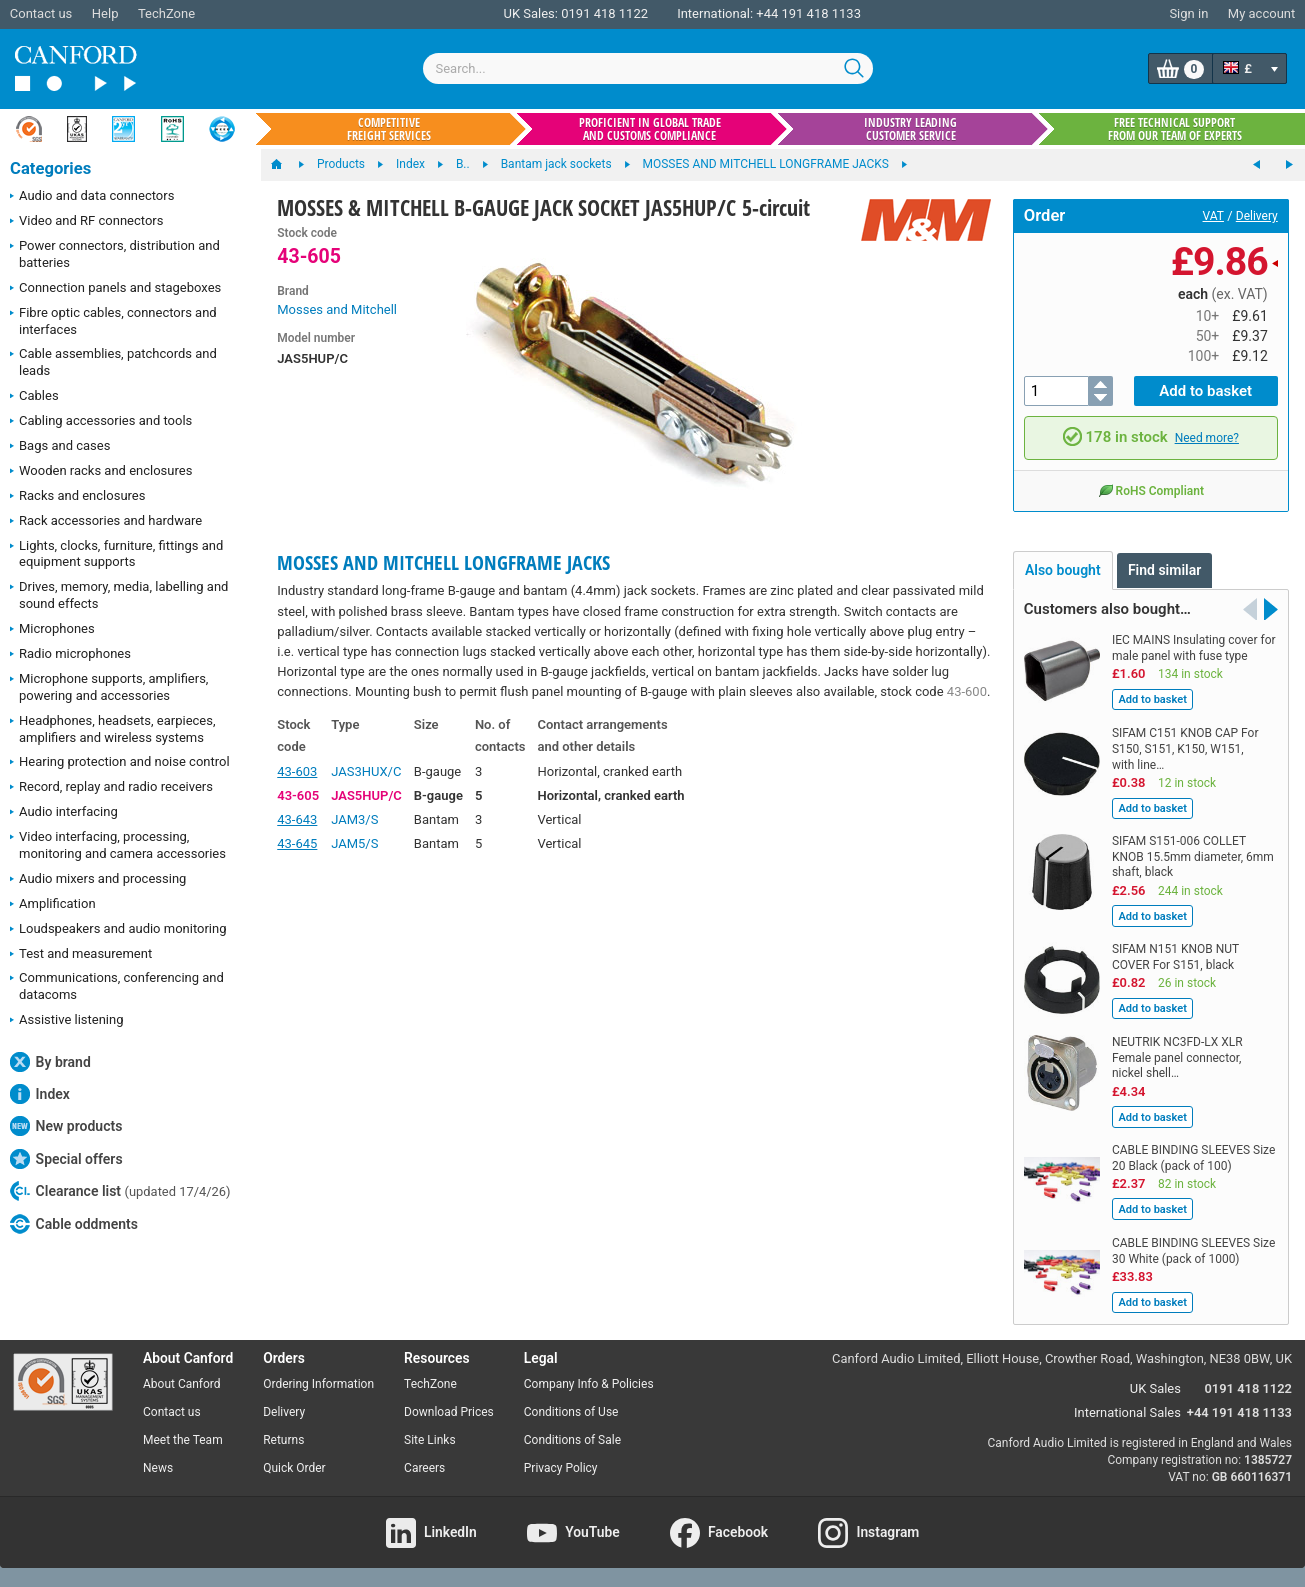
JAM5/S (354, 843)
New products (66, 1126)
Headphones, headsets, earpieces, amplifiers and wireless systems (113, 729)
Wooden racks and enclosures (101, 472)
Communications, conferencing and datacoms (117, 986)
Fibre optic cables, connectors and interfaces (113, 321)
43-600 (967, 691)
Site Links (430, 1440)
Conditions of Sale (572, 1440)
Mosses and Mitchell (337, 309)
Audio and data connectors (92, 197)
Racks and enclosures (77, 497)
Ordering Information (318, 1384)
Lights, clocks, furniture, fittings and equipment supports (116, 554)
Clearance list (120, 1191)
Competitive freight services (389, 129)
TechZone (166, 13)
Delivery (1257, 216)
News (158, 1468)
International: (715, 13)
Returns (283, 1440)
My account (1261, 13)
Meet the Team (183, 1440)
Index (40, 1094)
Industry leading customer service (910, 129)
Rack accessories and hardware (106, 522)
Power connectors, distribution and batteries (115, 254)
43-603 (297, 771)
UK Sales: (530, 13)
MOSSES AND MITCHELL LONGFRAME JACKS (443, 562)
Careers (424, 1468)
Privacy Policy (561, 1468)
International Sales (1127, 1412)
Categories (50, 168)
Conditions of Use (571, 1412)
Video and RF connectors (86, 222)
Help (105, 13)
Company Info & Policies (589, 1384)
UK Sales (1155, 1388)
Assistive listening (67, 1021)
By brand (50, 1062)
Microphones (52, 630)
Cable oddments (74, 1224)
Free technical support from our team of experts (1175, 129)
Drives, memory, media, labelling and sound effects (119, 595)
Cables (34, 397)
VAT (1213, 216)
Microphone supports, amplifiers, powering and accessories (109, 687)
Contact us (41, 13)
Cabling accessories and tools (101, 422)
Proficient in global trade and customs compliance (650, 129)
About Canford (182, 1384)
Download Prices (449, 1412)
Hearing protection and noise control (120, 763)
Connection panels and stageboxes (115, 289)
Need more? (1207, 438)
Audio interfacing (64, 813)
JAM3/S (354, 819)
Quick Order (294, 1468)
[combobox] (648, 68)
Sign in (1188, 13)
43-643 (297, 819)
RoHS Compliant (1151, 490)
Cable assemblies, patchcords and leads (113, 362)
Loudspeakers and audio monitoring (118, 930)
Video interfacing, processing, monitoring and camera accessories (118, 845)
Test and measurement (81, 955)
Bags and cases (60, 447)
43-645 (297, 843)
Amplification (53, 905)
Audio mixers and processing (98, 880)
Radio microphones (70, 655)
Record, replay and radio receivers (111, 788)
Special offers (66, 1159)
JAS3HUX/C (366, 771)
